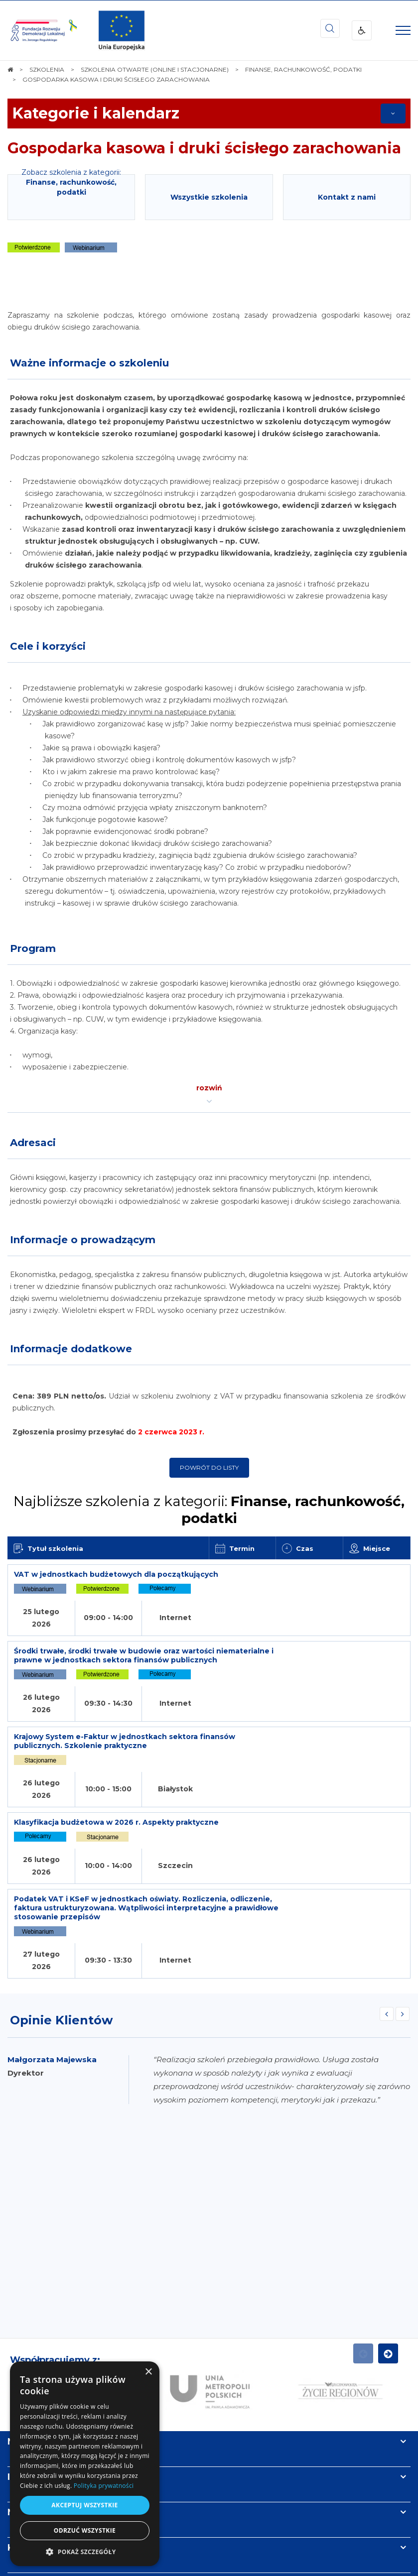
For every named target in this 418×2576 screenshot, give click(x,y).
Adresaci (33, 1143)
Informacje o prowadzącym (82, 1240)
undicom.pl (227, 2565)
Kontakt (26, 2409)
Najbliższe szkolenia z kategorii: (209, 1509)
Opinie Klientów (61, 1881)
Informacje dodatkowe (71, 1349)
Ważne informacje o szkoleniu (89, 363)
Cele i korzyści (48, 646)
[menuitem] (177, 2545)
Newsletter (33, 2373)
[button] (84, 2551)
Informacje (33, 2338)
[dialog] (84, 2463)
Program (33, 948)
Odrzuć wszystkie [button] (85, 2530)
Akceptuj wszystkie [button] (84, 2505)
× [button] (148, 2372)
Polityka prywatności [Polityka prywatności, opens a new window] (104, 2485)
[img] (121, 30)
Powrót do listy (209, 1467)
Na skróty (30, 2303)
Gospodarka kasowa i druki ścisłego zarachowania (204, 148)
